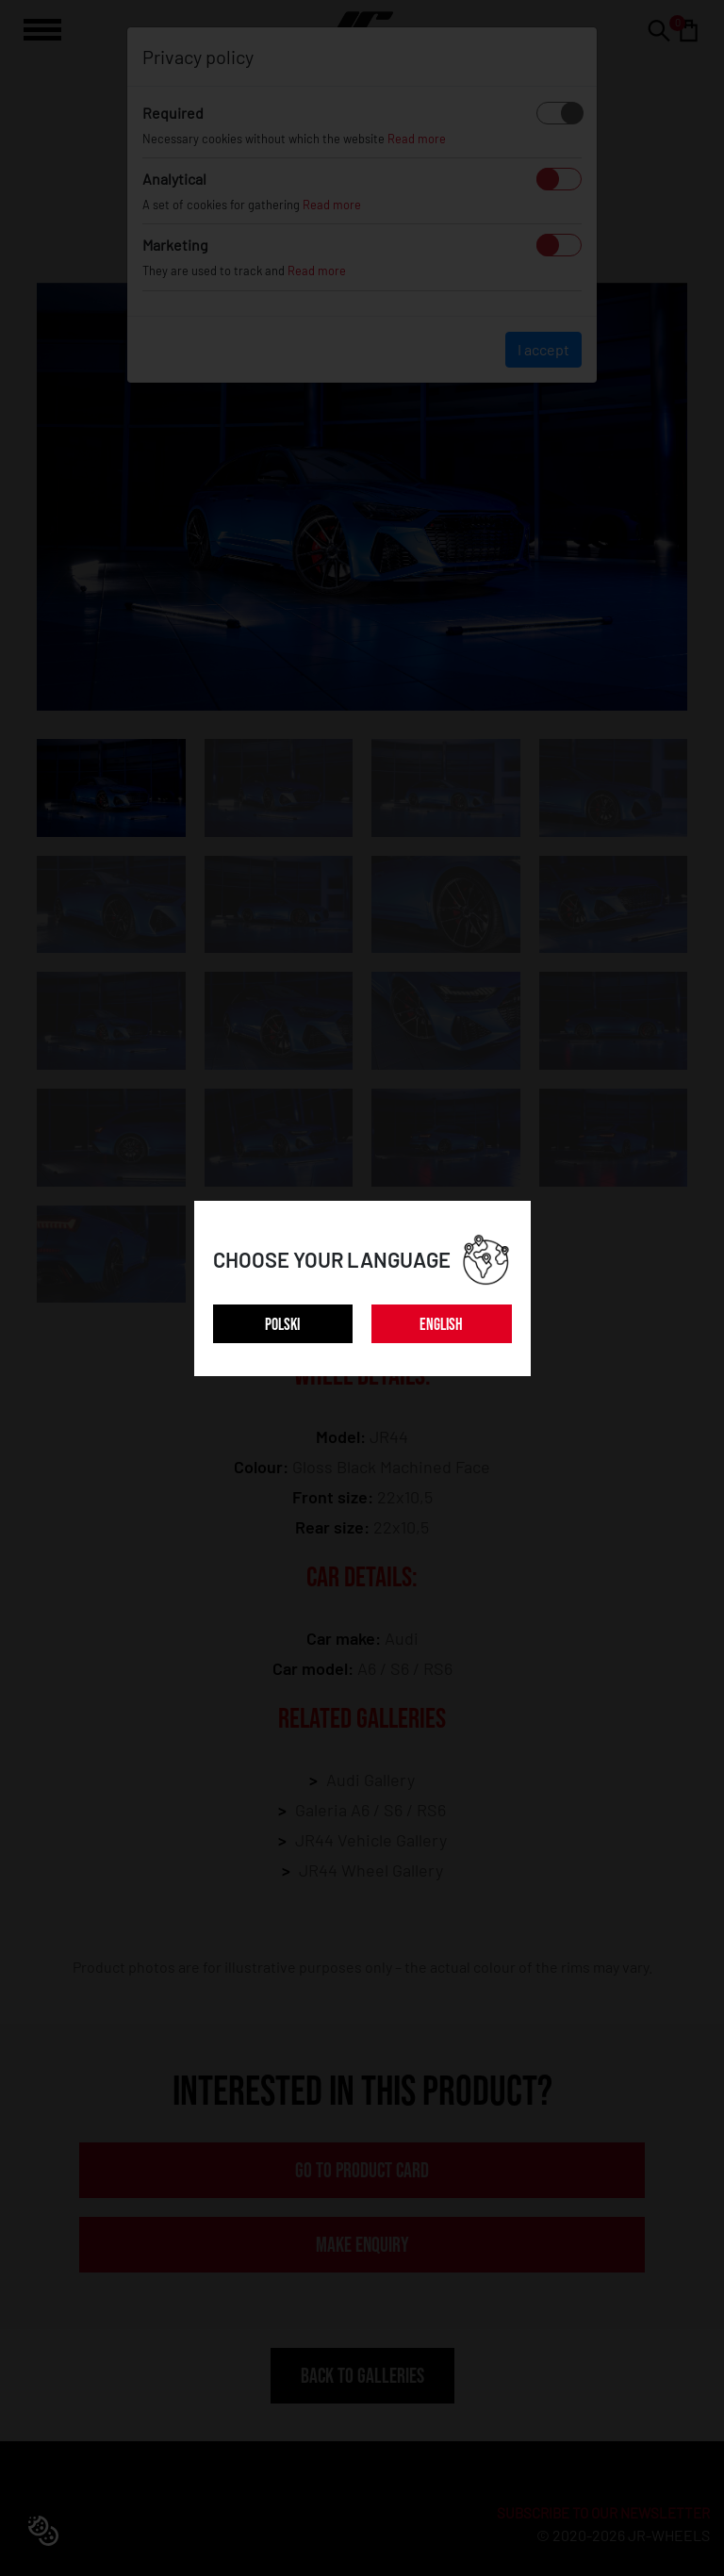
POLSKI (282, 1325)
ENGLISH (441, 1325)
